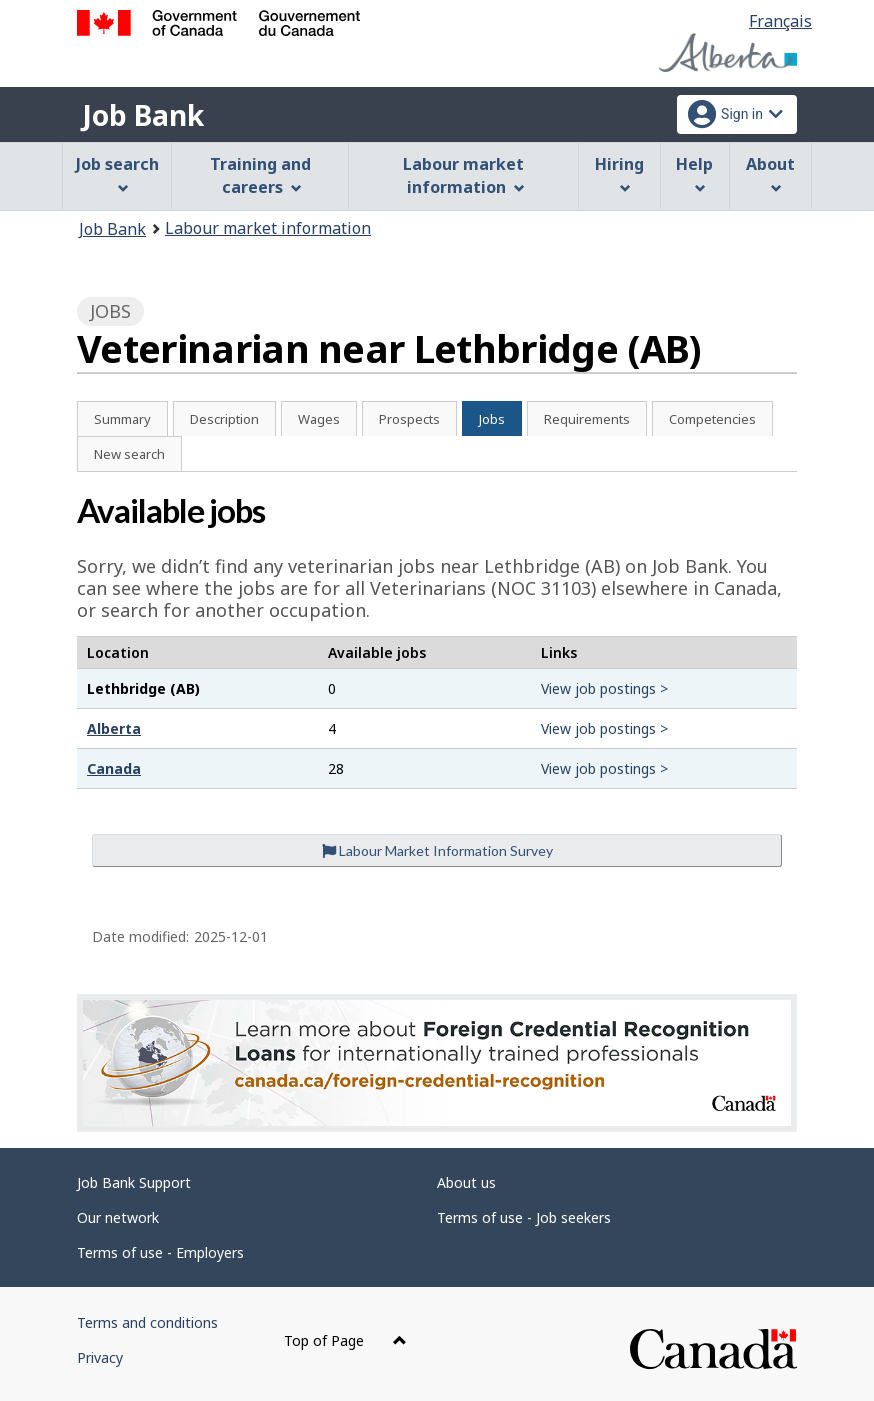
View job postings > (604, 688)
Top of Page (345, 1340)
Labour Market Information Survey (437, 850)
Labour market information (268, 228)
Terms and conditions (147, 1322)
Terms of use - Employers (160, 1252)
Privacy (100, 1357)
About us (466, 1182)
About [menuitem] (770, 173)
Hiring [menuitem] (619, 173)
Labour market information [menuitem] (463, 175)
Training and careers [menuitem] (260, 175)
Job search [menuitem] (117, 173)
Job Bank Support (134, 1182)
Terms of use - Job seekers (524, 1217)
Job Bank (143, 115)
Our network (118, 1217)
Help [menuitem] (694, 173)
